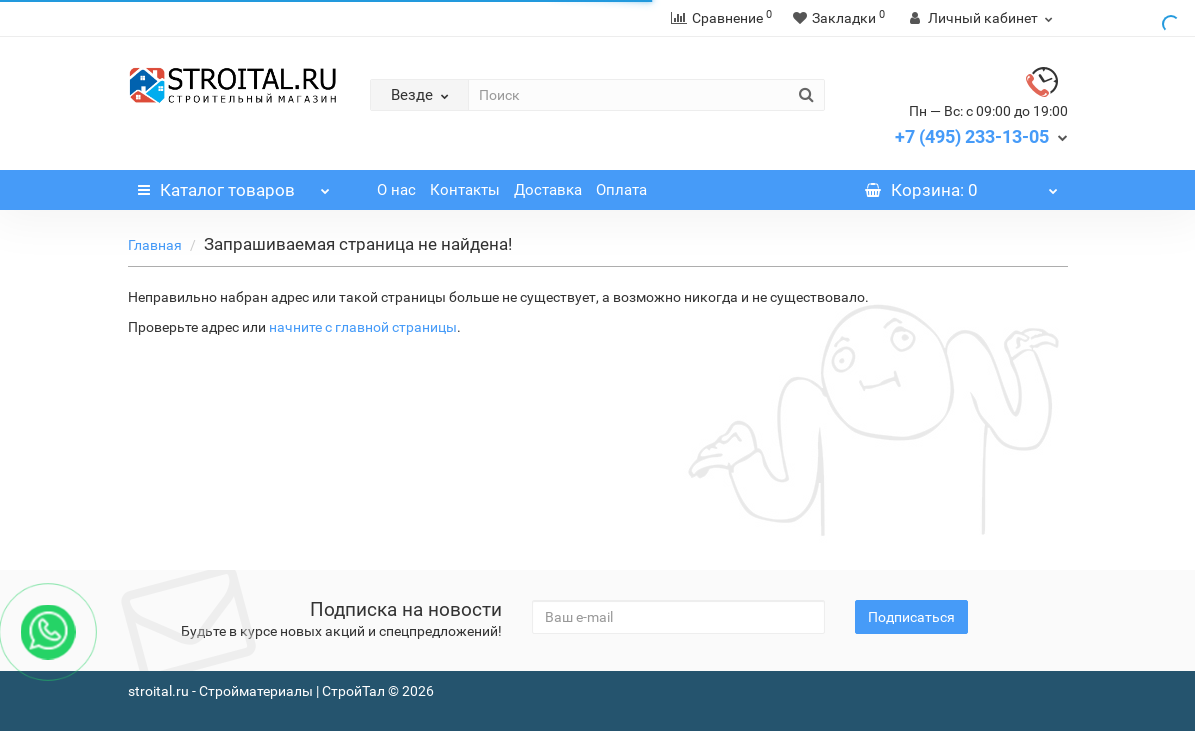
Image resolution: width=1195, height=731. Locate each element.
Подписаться (911, 617)
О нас (396, 190)
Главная (155, 245)
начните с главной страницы (363, 327)
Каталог (234, 185)
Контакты (465, 190)
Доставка (548, 190)
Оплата (621, 190)
